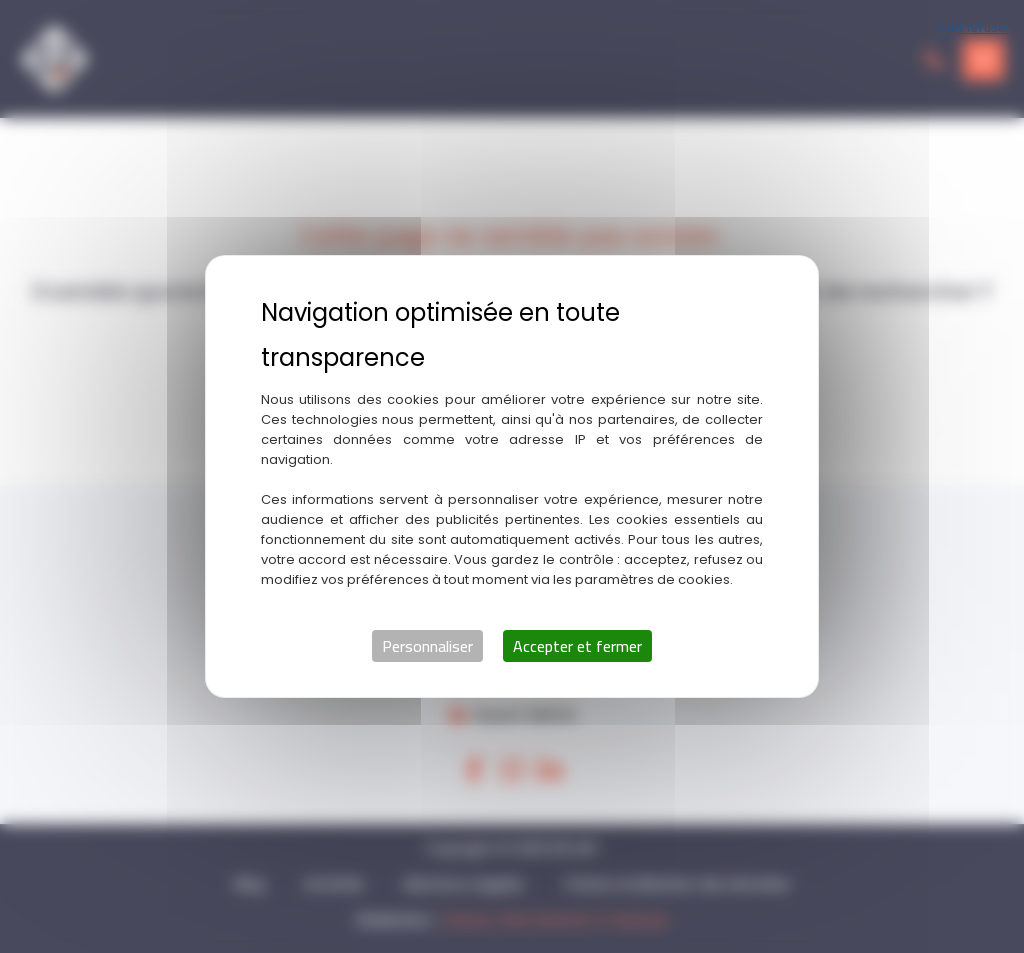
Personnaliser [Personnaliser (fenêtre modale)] (427, 646)
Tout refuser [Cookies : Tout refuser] (972, 27)
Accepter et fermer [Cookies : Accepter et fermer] (577, 646)
